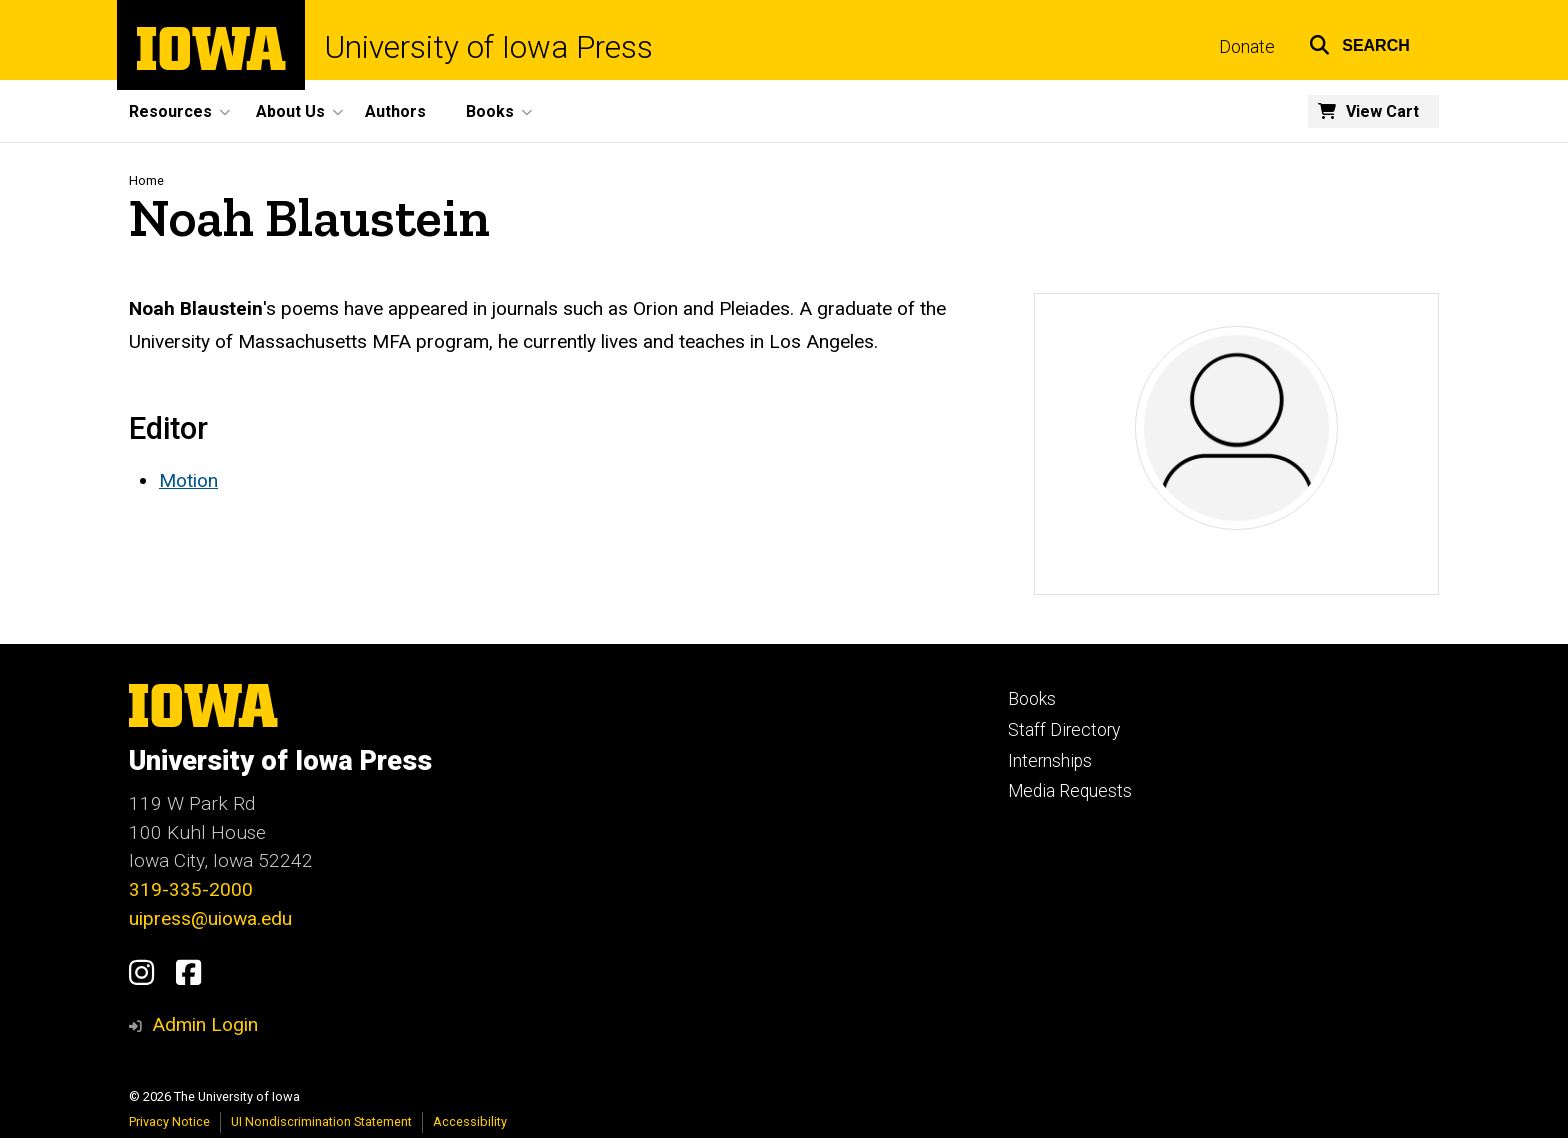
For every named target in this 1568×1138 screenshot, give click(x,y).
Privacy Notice (169, 1121)
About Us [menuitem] (290, 111)
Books (1032, 699)
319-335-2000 (191, 889)
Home (146, 180)
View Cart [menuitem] (1382, 111)
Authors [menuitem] (395, 111)
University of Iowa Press (489, 47)
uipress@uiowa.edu (210, 918)
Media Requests (1070, 791)
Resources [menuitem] (170, 111)
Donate (1247, 47)
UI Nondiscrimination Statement (321, 1121)
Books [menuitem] (490, 111)
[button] (1359, 42)
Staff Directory (1064, 730)
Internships (1050, 761)
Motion (188, 480)
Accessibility (470, 1121)
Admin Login (205, 1024)
